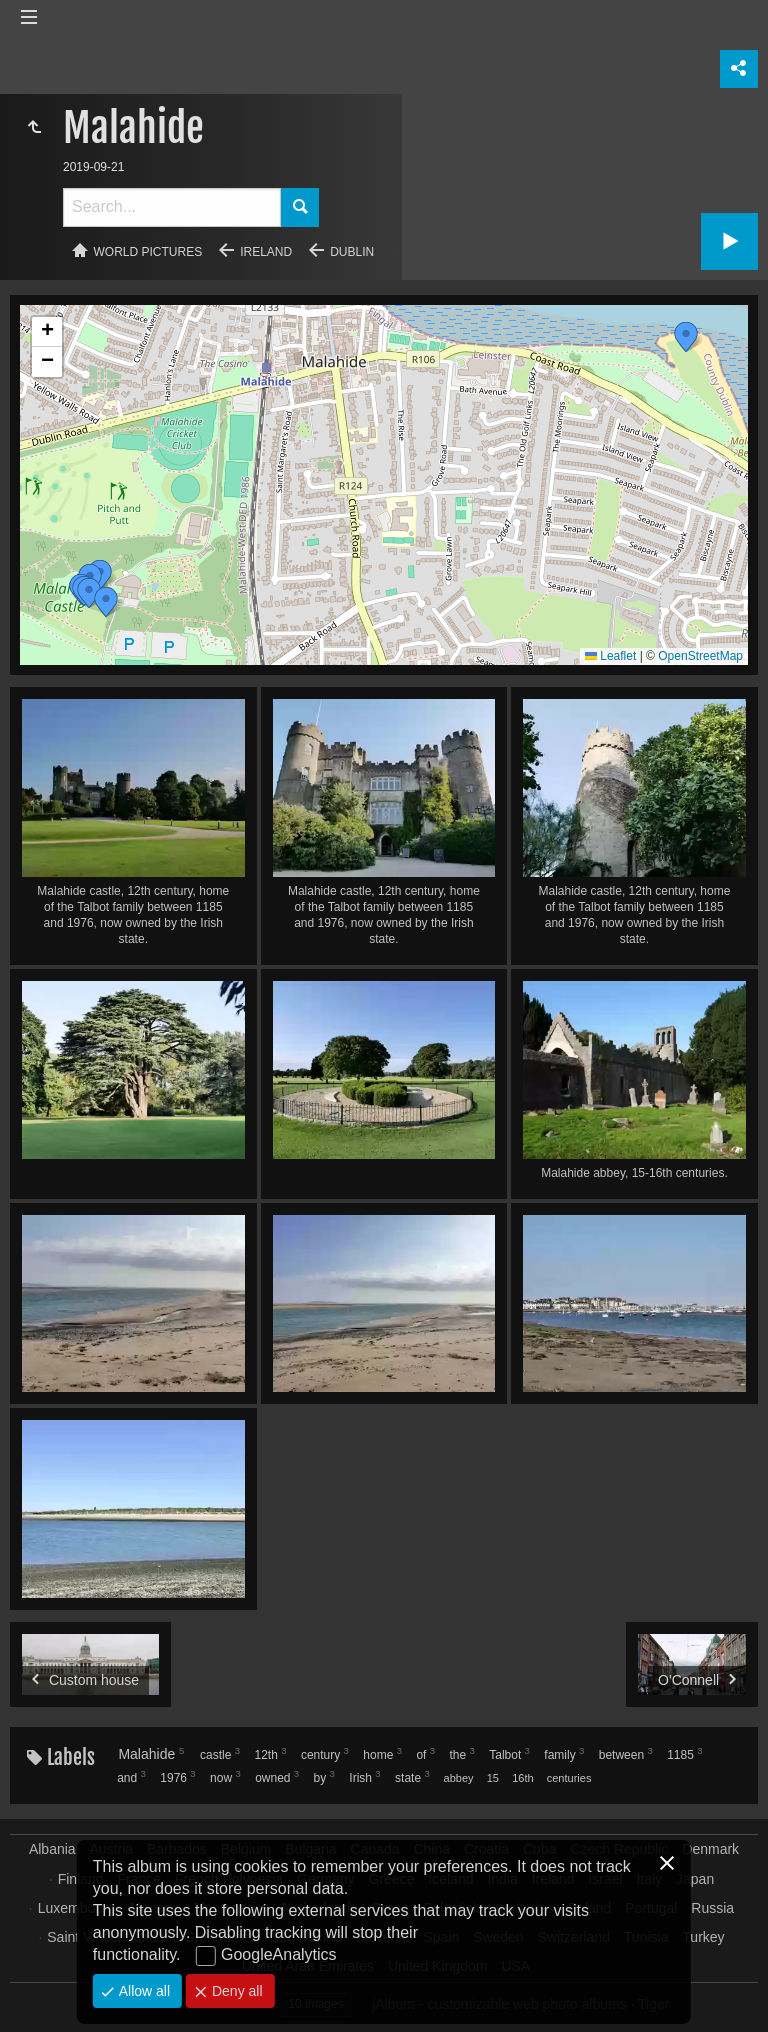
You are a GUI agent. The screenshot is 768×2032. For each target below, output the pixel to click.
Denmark (710, 1849)
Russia (712, 1908)
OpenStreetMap (700, 656)
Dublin (352, 252)
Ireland (266, 252)
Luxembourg (77, 1908)
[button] (89, 593)
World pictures (148, 252)
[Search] (172, 207)
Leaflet (610, 656)
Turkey (703, 1937)
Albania (52, 1849)
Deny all (235, 1991)
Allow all (142, 1991)
